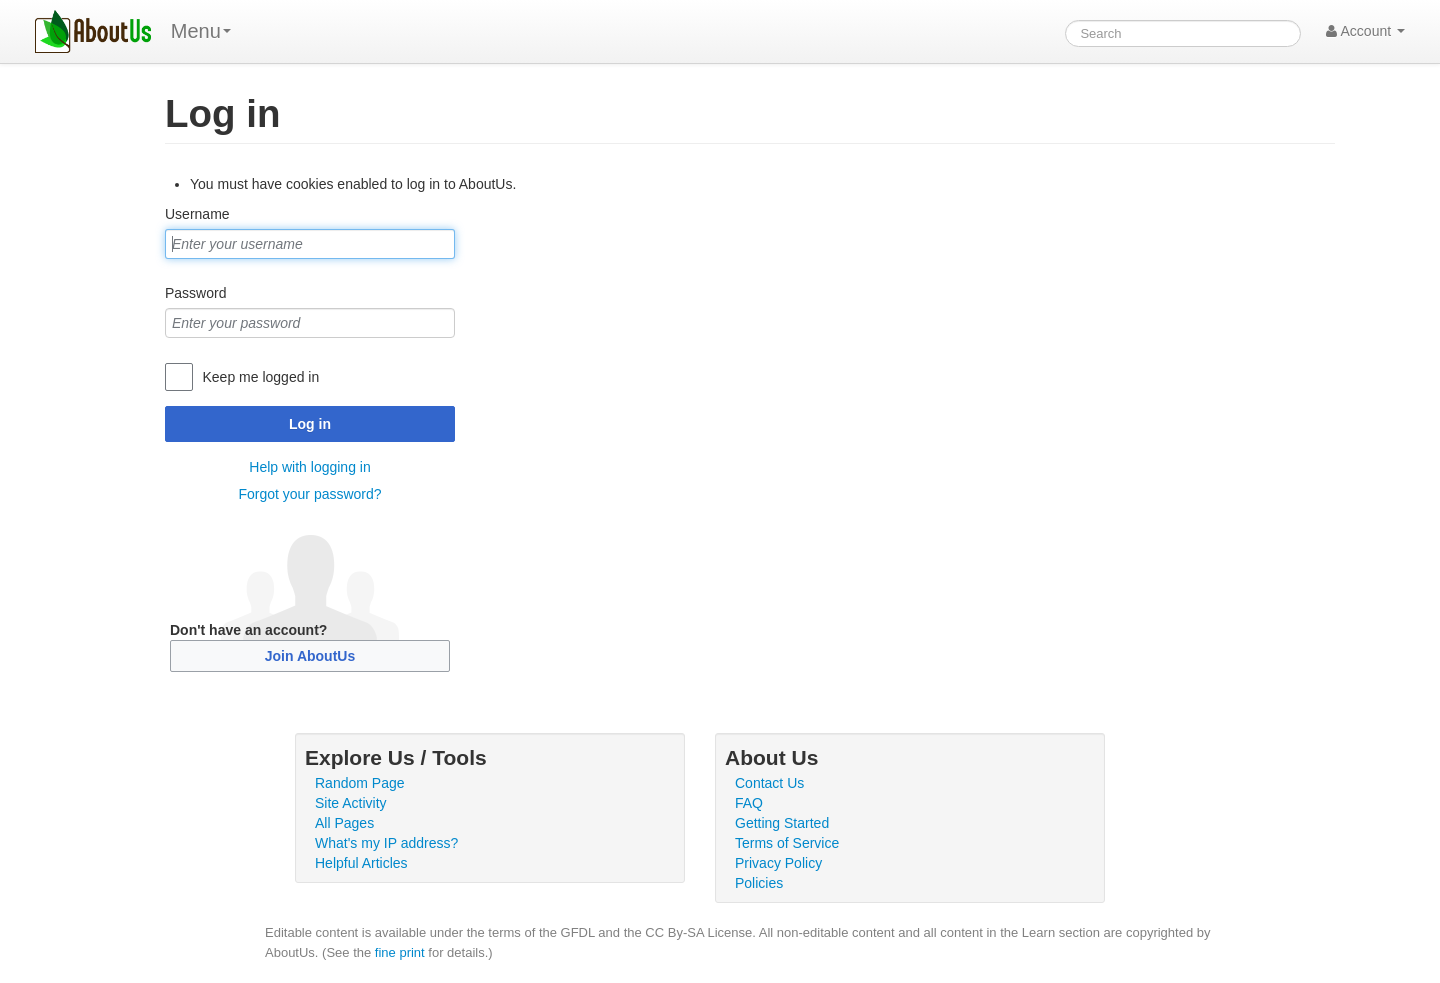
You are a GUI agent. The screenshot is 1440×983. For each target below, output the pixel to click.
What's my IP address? (386, 843)
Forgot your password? (309, 494)
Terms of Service (787, 843)
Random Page (360, 783)
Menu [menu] (201, 31)
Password (195, 293)
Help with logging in (309, 467)
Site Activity (351, 803)
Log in (310, 424)
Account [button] (1365, 31)
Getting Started (782, 823)
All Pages (344, 823)
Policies (759, 883)
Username (197, 214)
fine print (400, 952)
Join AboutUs (310, 656)
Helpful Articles (361, 863)
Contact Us (769, 783)
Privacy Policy (778, 863)
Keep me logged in (260, 377)
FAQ (749, 803)
